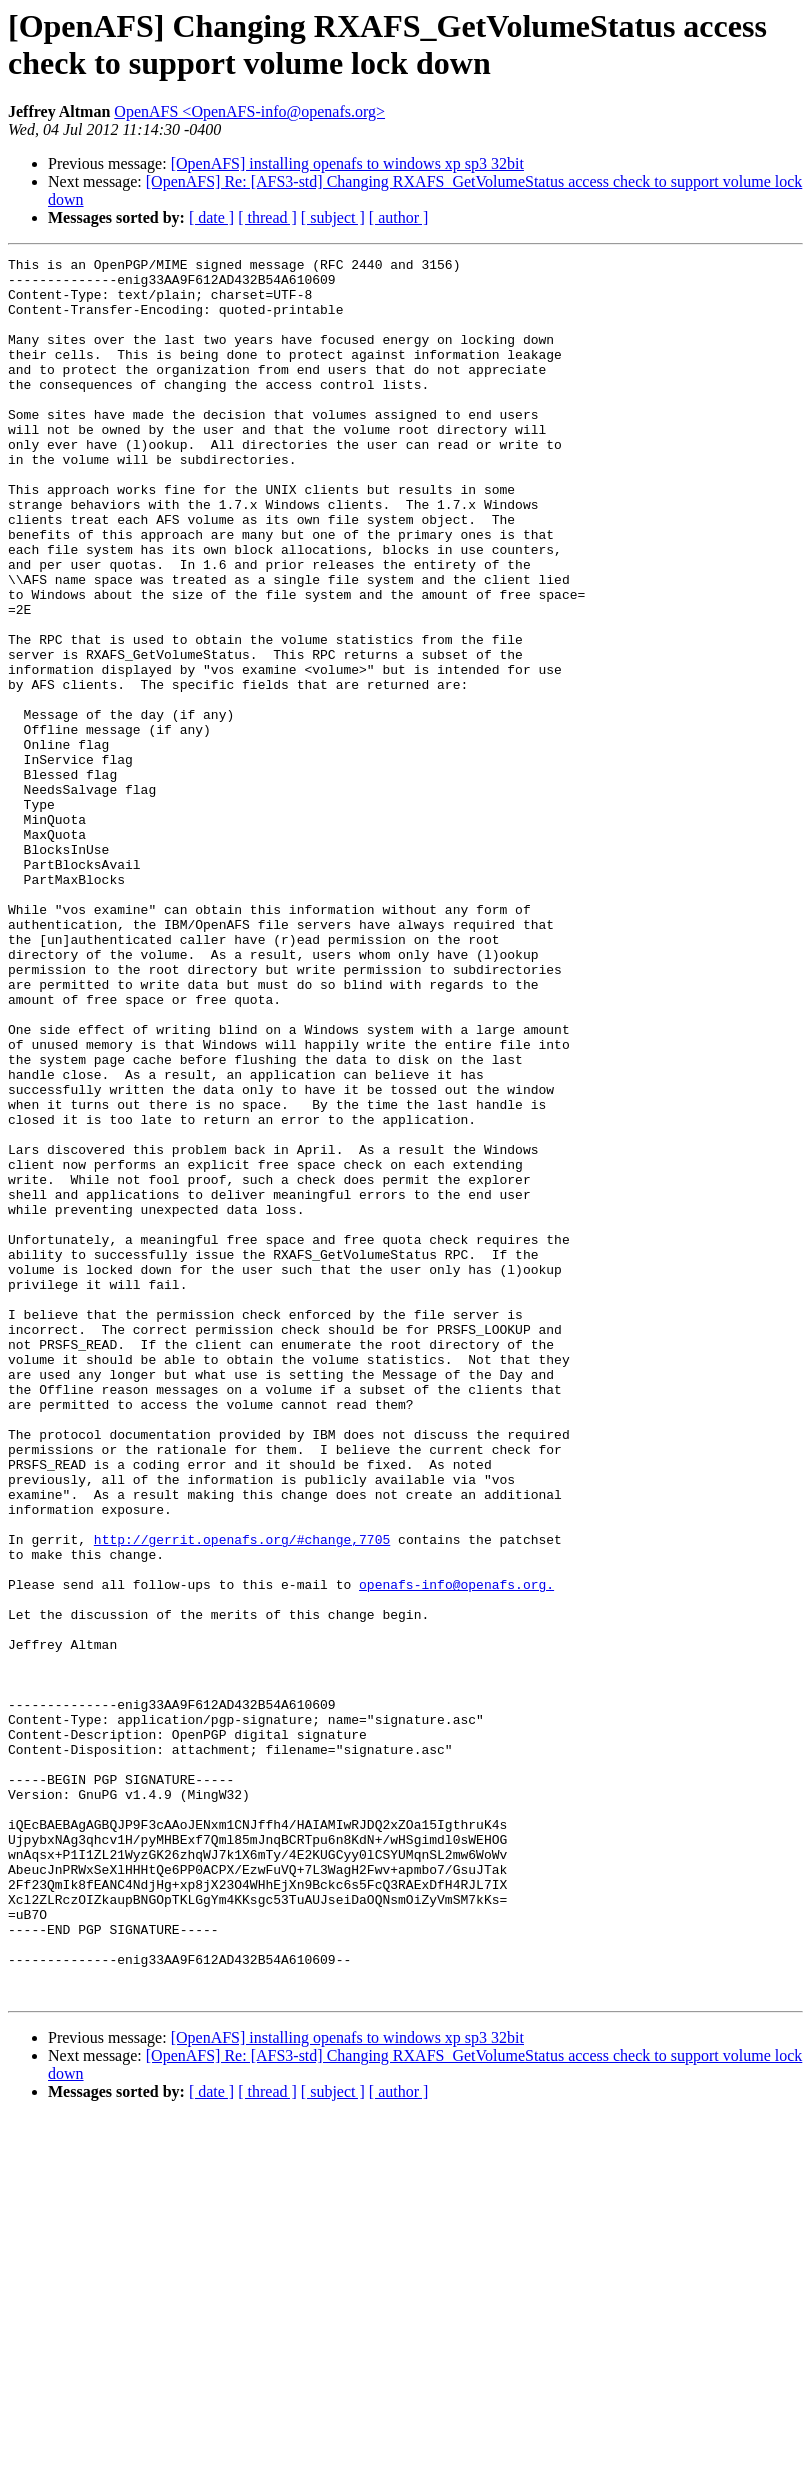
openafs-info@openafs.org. (456, 1851)
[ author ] (399, 217)
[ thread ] (267, 217)
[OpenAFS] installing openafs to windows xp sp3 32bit (347, 163)
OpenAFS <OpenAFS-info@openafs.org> (249, 111)
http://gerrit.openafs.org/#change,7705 (242, 1797)
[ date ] (211, 217)
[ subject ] (333, 217)
